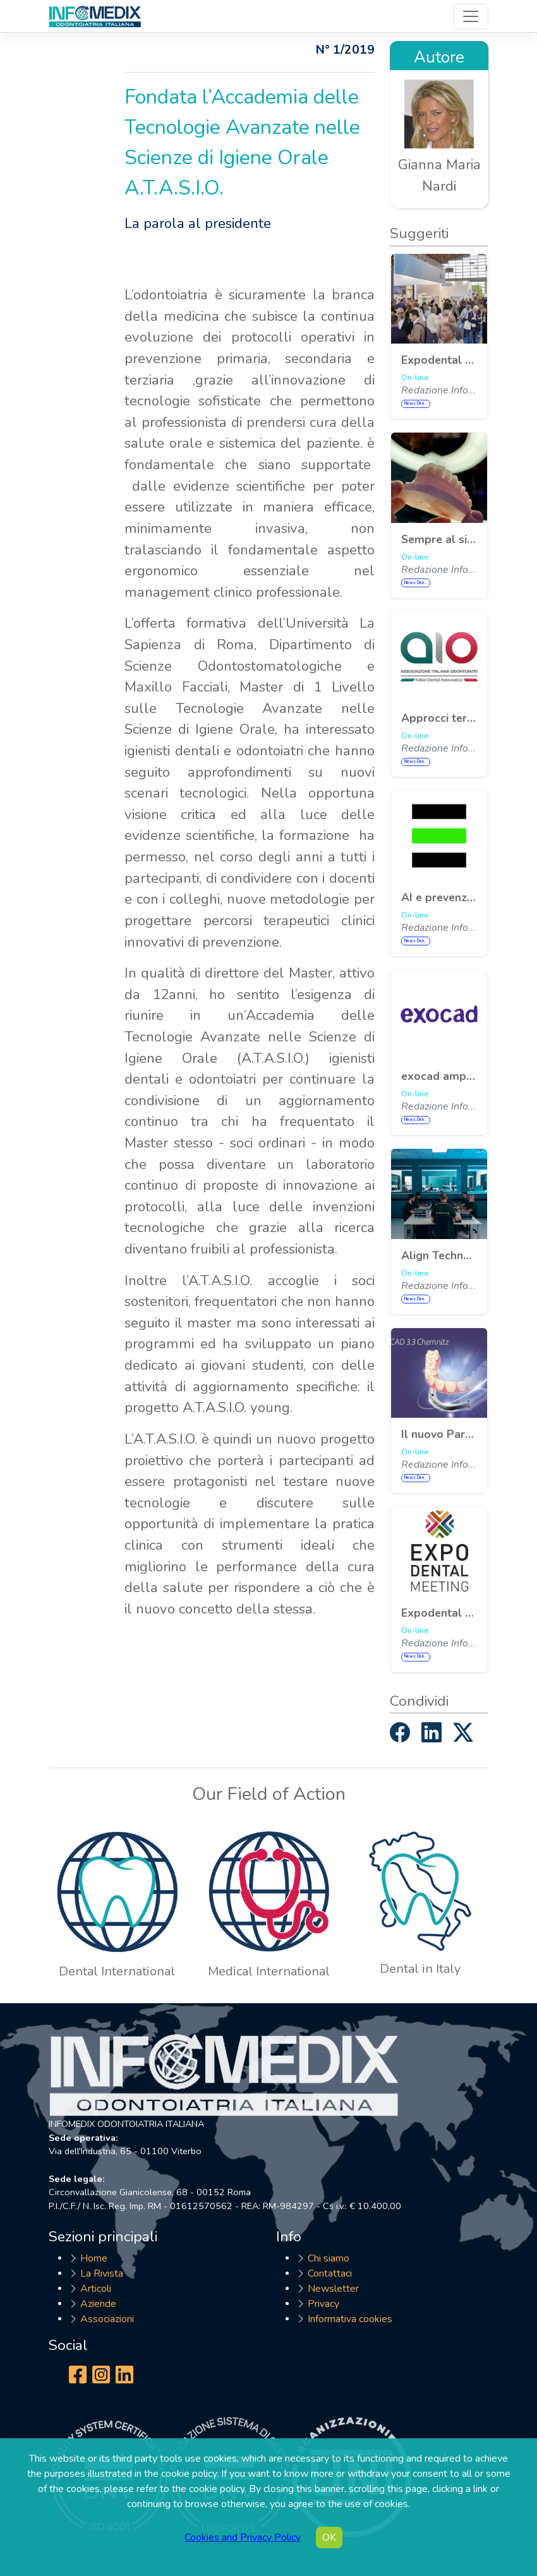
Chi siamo (328, 2258)
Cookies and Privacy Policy (242, 2537)
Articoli (95, 2289)
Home (93, 2258)
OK (329, 2537)
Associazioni (107, 2319)
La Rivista (101, 2273)
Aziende (98, 2304)
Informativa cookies (350, 2319)
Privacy (323, 2304)
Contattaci (330, 2273)
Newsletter (333, 2289)
